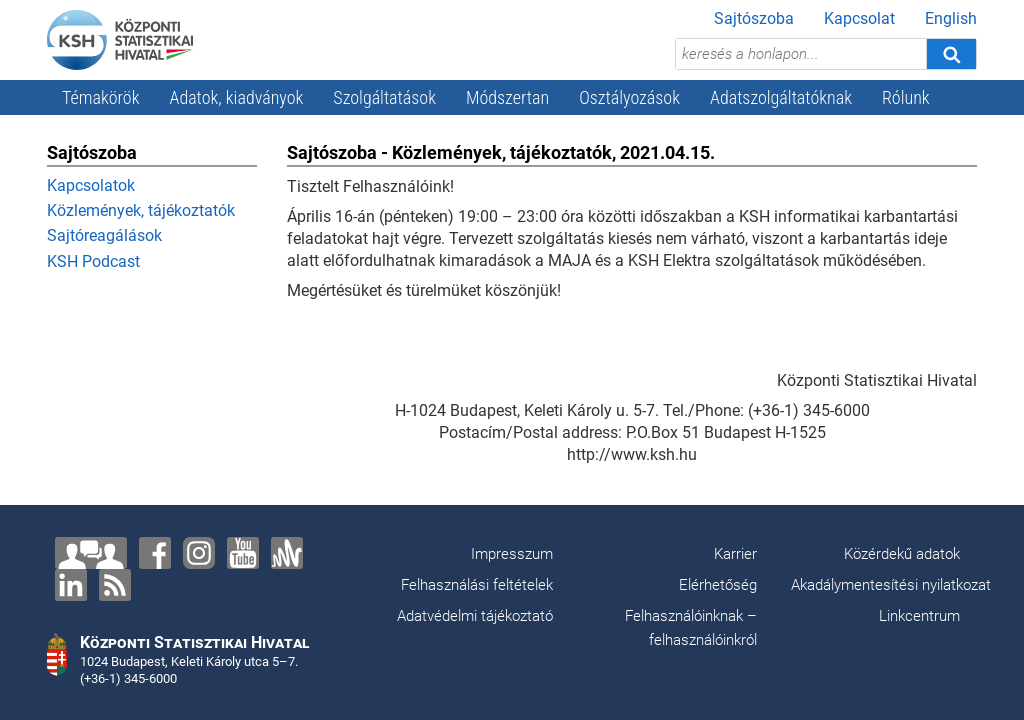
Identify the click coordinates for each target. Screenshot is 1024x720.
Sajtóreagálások (104, 235)
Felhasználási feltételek (477, 585)
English (951, 18)
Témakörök (101, 97)
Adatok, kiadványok (237, 97)
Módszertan (507, 97)
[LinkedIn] (71, 585)
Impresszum (512, 554)
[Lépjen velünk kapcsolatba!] (91, 553)
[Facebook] (155, 553)
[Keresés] (951, 54)
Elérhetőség (718, 585)
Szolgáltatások (384, 97)
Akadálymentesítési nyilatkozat (891, 585)
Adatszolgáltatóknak (781, 97)
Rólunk (906, 97)
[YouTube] (243, 553)
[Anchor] (287, 553)
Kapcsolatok (91, 185)
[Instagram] (199, 553)
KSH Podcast (93, 261)
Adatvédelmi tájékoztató (475, 616)
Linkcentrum (919, 616)
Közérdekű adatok (902, 554)
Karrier (735, 554)
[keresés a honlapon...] (801, 54)
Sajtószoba (754, 18)
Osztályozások (629, 97)
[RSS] (115, 585)
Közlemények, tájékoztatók (141, 210)
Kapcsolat (859, 18)
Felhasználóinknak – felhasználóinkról (691, 628)
